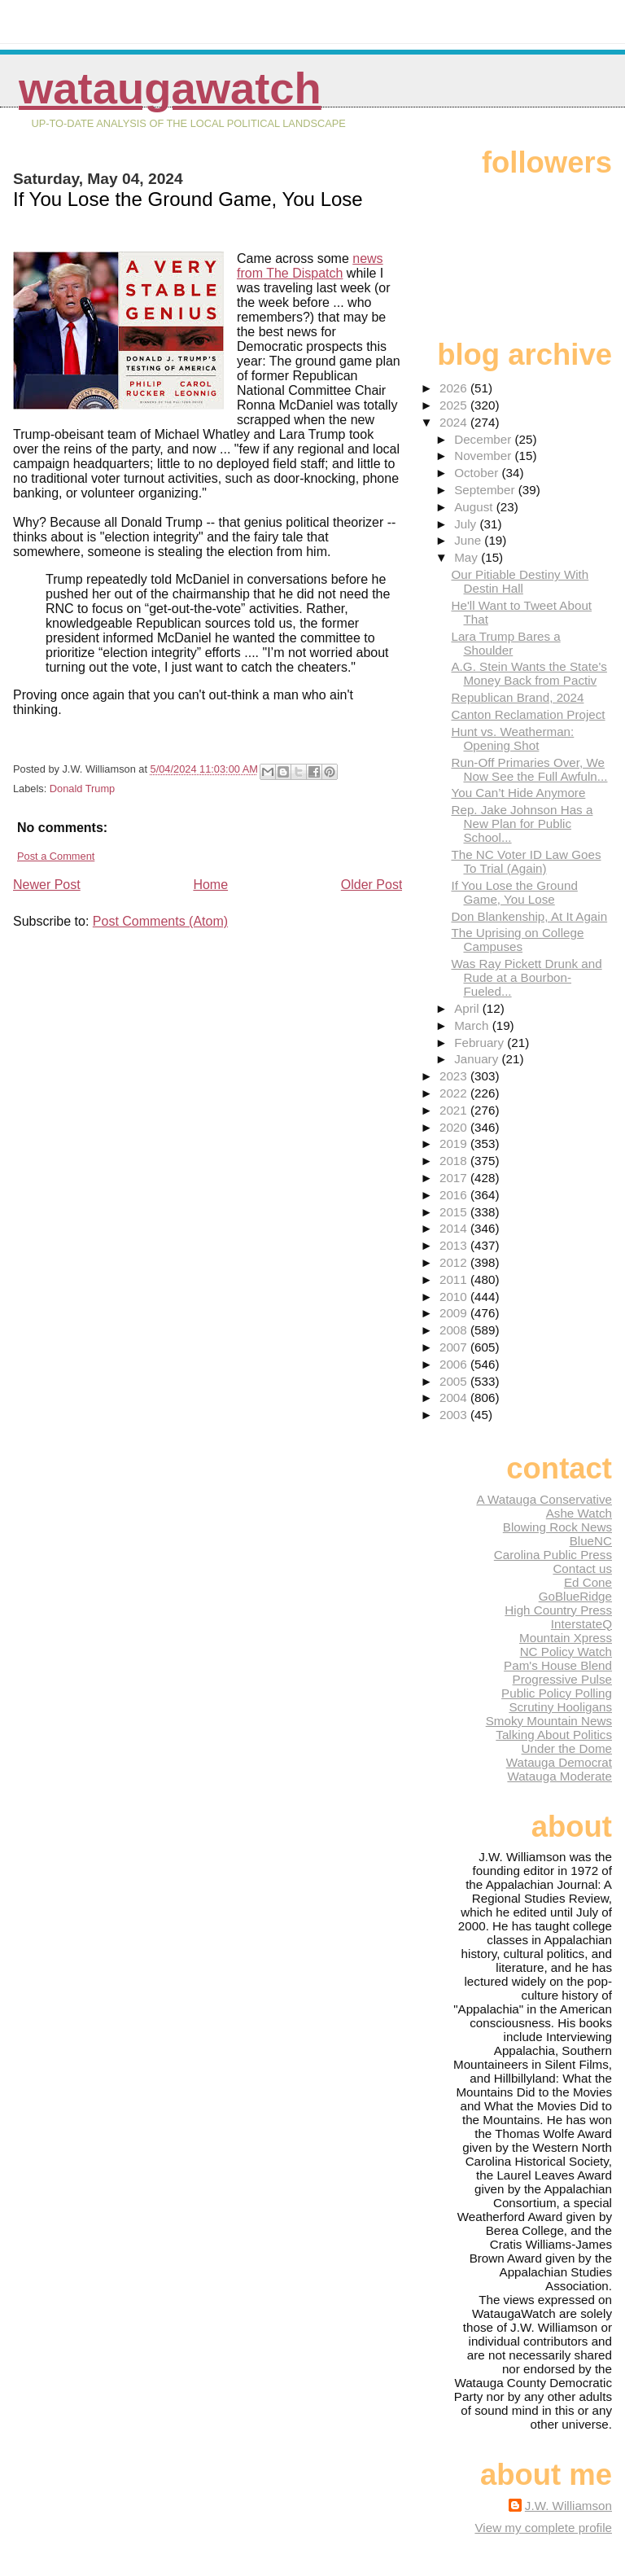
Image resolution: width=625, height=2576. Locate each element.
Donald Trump (82, 788)
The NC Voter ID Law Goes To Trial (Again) (526, 861)
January (477, 1059)
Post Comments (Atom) (160, 921)
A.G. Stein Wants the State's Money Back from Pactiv (528, 673)
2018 (454, 1161)
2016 (454, 1195)
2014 (454, 1228)
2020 (454, 1127)
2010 (454, 1296)
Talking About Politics (554, 1734)
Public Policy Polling (556, 1693)
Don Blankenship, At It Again (529, 916)
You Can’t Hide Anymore (518, 793)
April (468, 1008)
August (475, 507)
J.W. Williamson (568, 2505)
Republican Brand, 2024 (517, 697)
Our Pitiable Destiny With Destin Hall (519, 581)
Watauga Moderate (559, 1776)
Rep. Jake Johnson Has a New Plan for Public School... (521, 823)
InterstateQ (581, 1624)
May (467, 557)
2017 (454, 1178)
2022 (454, 1093)
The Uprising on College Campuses (517, 939)
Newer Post (47, 885)
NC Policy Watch (566, 1651)
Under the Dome (567, 1748)
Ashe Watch (579, 1513)
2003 (454, 1415)
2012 (454, 1262)
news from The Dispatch (310, 266)
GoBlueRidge (575, 1596)
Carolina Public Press (553, 1555)
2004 (454, 1397)
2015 (454, 1212)
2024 (454, 422)
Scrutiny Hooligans (560, 1707)
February (480, 1042)
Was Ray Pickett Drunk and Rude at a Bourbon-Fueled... (526, 977)
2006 (454, 1364)
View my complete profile (543, 2527)
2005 (454, 1381)
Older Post (372, 885)
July (466, 524)
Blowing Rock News (557, 1527)
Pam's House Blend (558, 1665)
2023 (454, 1076)
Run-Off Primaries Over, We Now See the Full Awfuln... (529, 769)
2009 (454, 1313)
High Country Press (558, 1610)
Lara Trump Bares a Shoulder (505, 643)
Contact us (582, 1568)
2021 (454, 1110)
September (486, 490)
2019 (454, 1143)
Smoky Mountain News (549, 1721)
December (484, 439)
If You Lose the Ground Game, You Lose (514, 892)
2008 (454, 1330)
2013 (454, 1245)
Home (210, 885)
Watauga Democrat (559, 1762)
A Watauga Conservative (544, 1499)
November (484, 455)
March (473, 1025)
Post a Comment (55, 856)
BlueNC (591, 1541)
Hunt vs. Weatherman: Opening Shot (512, 738)
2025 (454, 405)
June (469, 540)
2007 (454, 1347)
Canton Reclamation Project (528, 714)
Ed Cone (588, 1582)
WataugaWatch (170, 88)
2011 (454, 1279)
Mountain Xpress (565, 1638)
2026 (454, 388)
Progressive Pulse (562, 1679)
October (477, 473)
